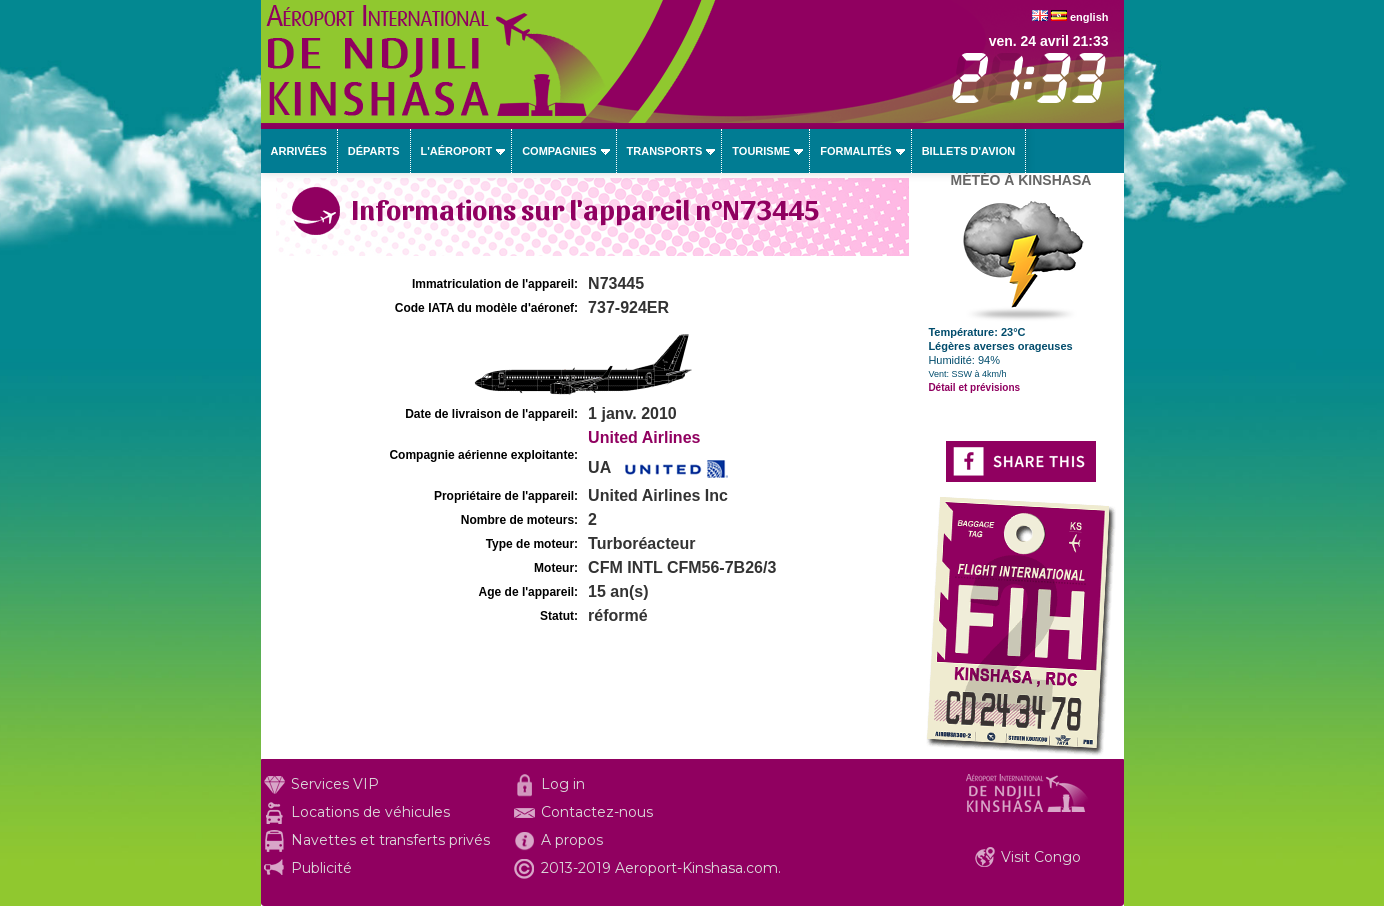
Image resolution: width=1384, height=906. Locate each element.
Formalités (856, 151)
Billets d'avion (968, 151)
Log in (563, 784)
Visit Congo (1041, 857)
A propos (572, 840)
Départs (374, 151)
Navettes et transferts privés (390, 840)
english (1089, 17)
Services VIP (335, 784)
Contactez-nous (597, 812)
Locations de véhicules (370, 812)
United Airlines (644, 437)
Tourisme (761, 151)
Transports (665, 151)
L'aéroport (457, 151)
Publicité (321, 868)
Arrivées (299, 151)
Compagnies (559, 151)
